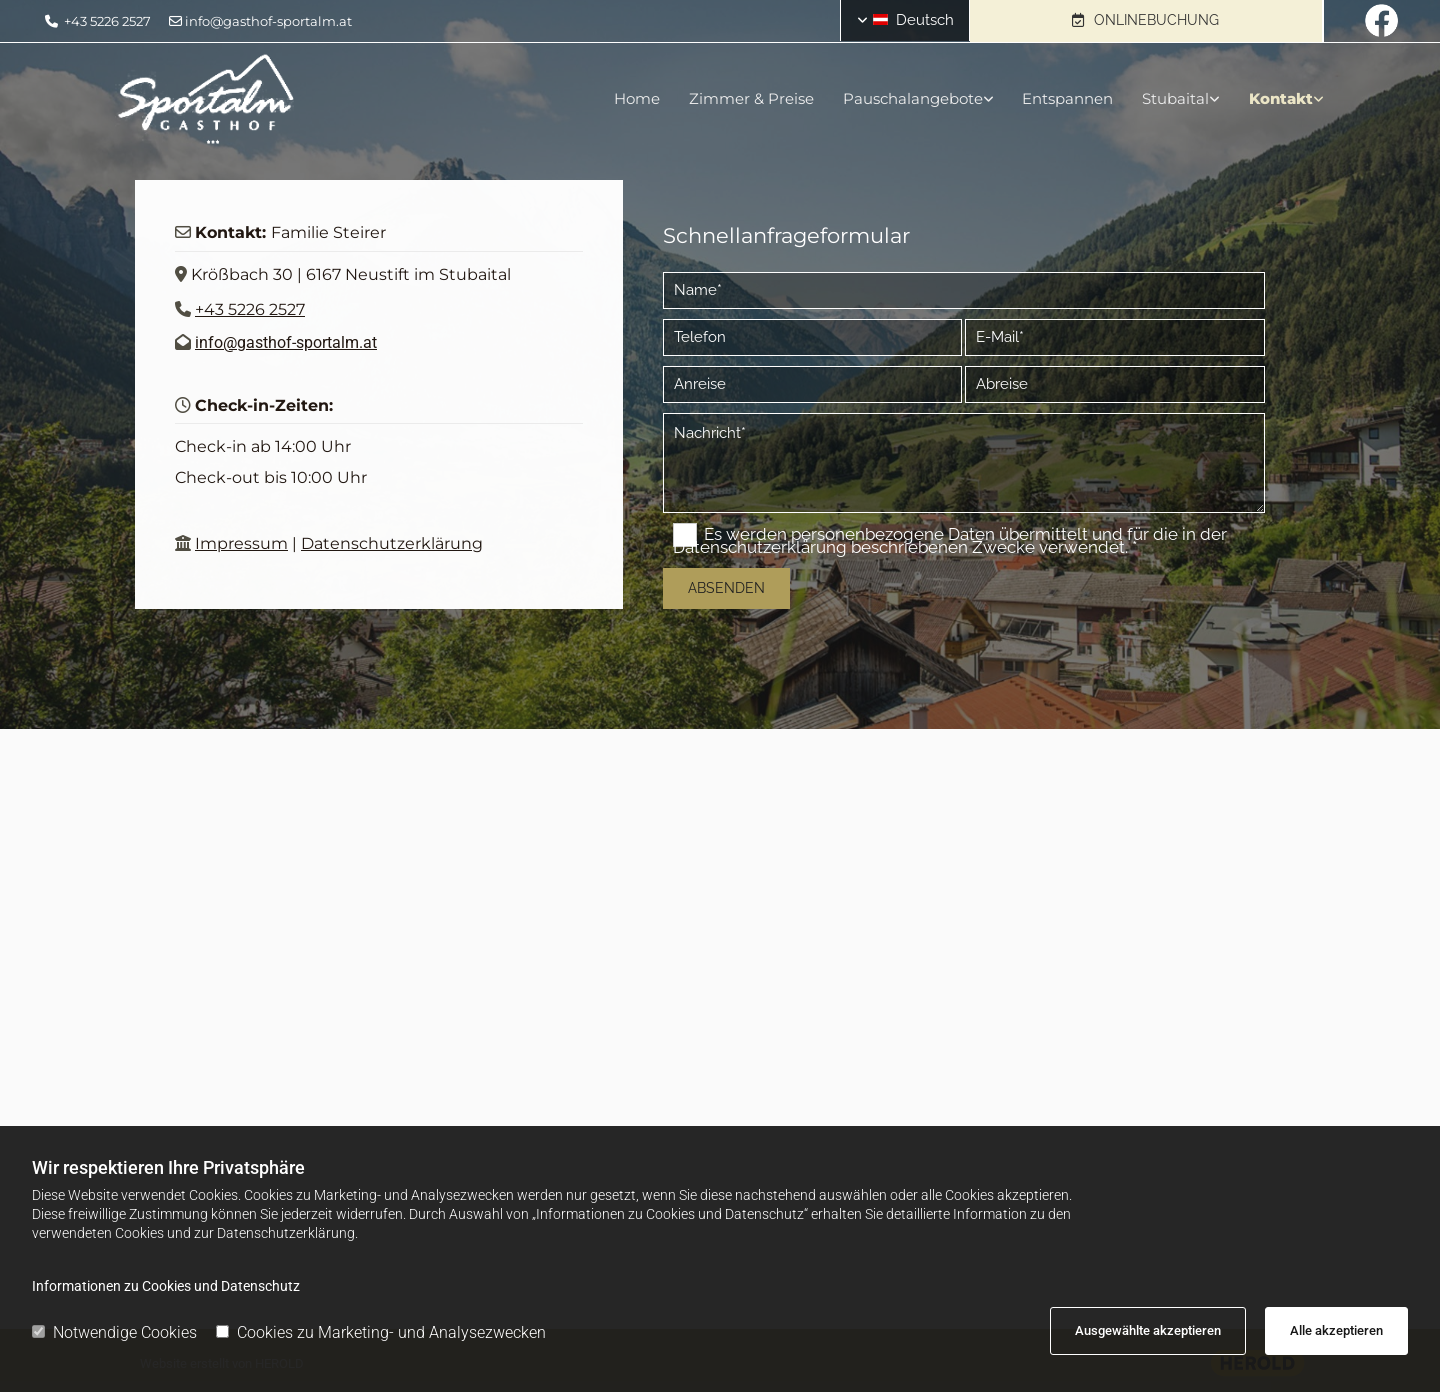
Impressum (241, 543)
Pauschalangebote (910, 98)
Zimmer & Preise (747, 98)
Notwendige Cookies (114, 1332)
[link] (900, 99)
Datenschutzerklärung (392, 543)
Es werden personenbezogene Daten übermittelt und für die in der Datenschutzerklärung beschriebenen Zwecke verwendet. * (950, 540)
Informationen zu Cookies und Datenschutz (166, 1286)
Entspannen (1066, 98)
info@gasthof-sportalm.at (268, 21)
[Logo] (314, 100)
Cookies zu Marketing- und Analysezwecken (381, 1332)
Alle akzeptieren (1336, 1330)
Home (632, 98)
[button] (1146, 21)
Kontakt (1282, 98)
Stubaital (1175, 98)
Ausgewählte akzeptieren (1148, 1330)
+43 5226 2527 (107, 21)
